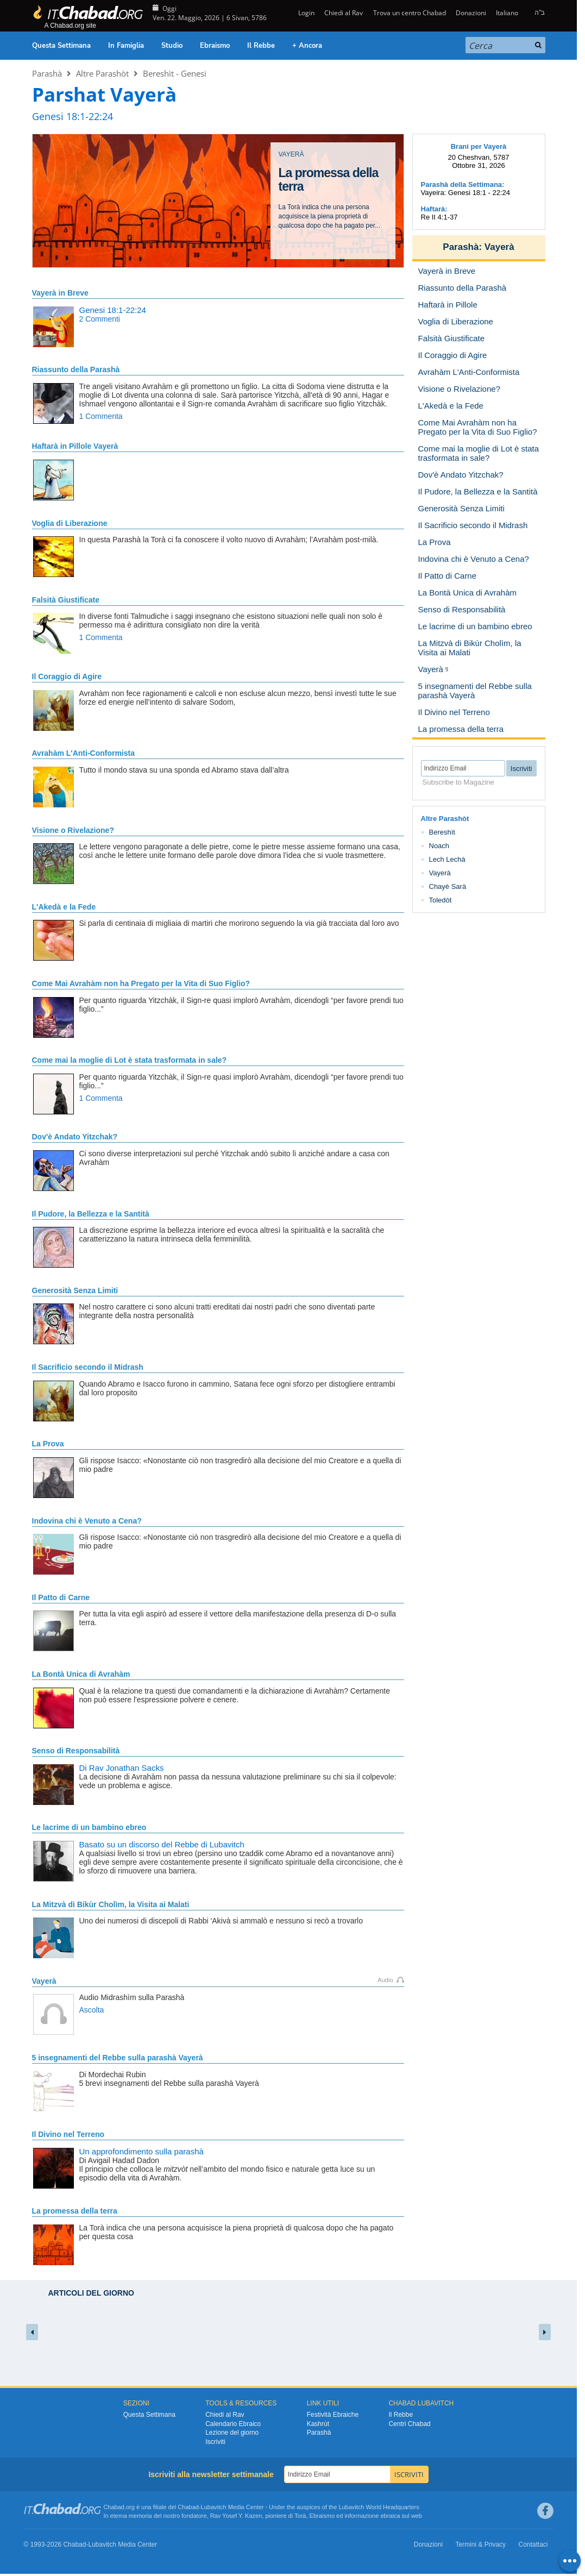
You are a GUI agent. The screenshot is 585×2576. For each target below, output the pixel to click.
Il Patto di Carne (61, 1597)
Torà (300, 2515)
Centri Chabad (409, 2424)
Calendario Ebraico (233, 2424)
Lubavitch (214, 2507)
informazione (361, 2515)
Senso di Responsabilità (76, 1750)
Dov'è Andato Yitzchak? (75, 1136)
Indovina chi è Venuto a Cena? (87, 1520)
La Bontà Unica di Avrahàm (81, 1674)
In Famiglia (126, 46)
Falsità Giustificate (65, 600)
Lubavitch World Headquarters (378, 2507)
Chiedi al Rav (343, 12)
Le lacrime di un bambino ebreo (89, 1827)
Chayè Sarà (448, 886)
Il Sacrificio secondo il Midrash (87, 1367)
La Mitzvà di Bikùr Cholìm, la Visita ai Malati (111, 1904)
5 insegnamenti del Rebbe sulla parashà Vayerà (117, 2057)
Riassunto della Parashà (76, 369)
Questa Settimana (61, 46)
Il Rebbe (261, 46)
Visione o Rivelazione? (73, 830)
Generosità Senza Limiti (75, 1290)
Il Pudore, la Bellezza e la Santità (90, 1213)
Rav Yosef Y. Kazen (236, 2515)
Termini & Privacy (480, 2544)
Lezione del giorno (232, 2432)
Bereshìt (442, 832)
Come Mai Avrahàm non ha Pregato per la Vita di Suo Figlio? (141, 983)
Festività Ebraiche (332, 2414)
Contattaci (533, 2544)
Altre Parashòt (102, 73)
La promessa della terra (74, 2211)
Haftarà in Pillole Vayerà (75, 446)
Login (305, 12)
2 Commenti (99, 319)
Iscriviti (215, 2442)
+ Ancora (307, 46)
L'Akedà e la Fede (64, 906)
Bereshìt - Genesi (174, 73)
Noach (439, 846)
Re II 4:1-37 (439, 217)
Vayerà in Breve (60, 293)
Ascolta (91, 2009)
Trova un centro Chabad (409, 12)
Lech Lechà (447, 859)
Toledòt (440, 900)
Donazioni (471, 12)
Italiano (507, 12)
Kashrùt (318, 2424)
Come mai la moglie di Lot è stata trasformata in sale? (129, 1060)
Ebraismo (215, 46)
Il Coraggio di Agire (67, 676)
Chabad (188, 2507)
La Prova (48, 1443)
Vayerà (44, 1981)
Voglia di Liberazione (70, 523)
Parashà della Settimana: (463, 184)
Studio (172, 46)
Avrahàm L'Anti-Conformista (83, 753)
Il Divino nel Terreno (68, 2134)
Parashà (47, 73)
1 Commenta (101, 416)
